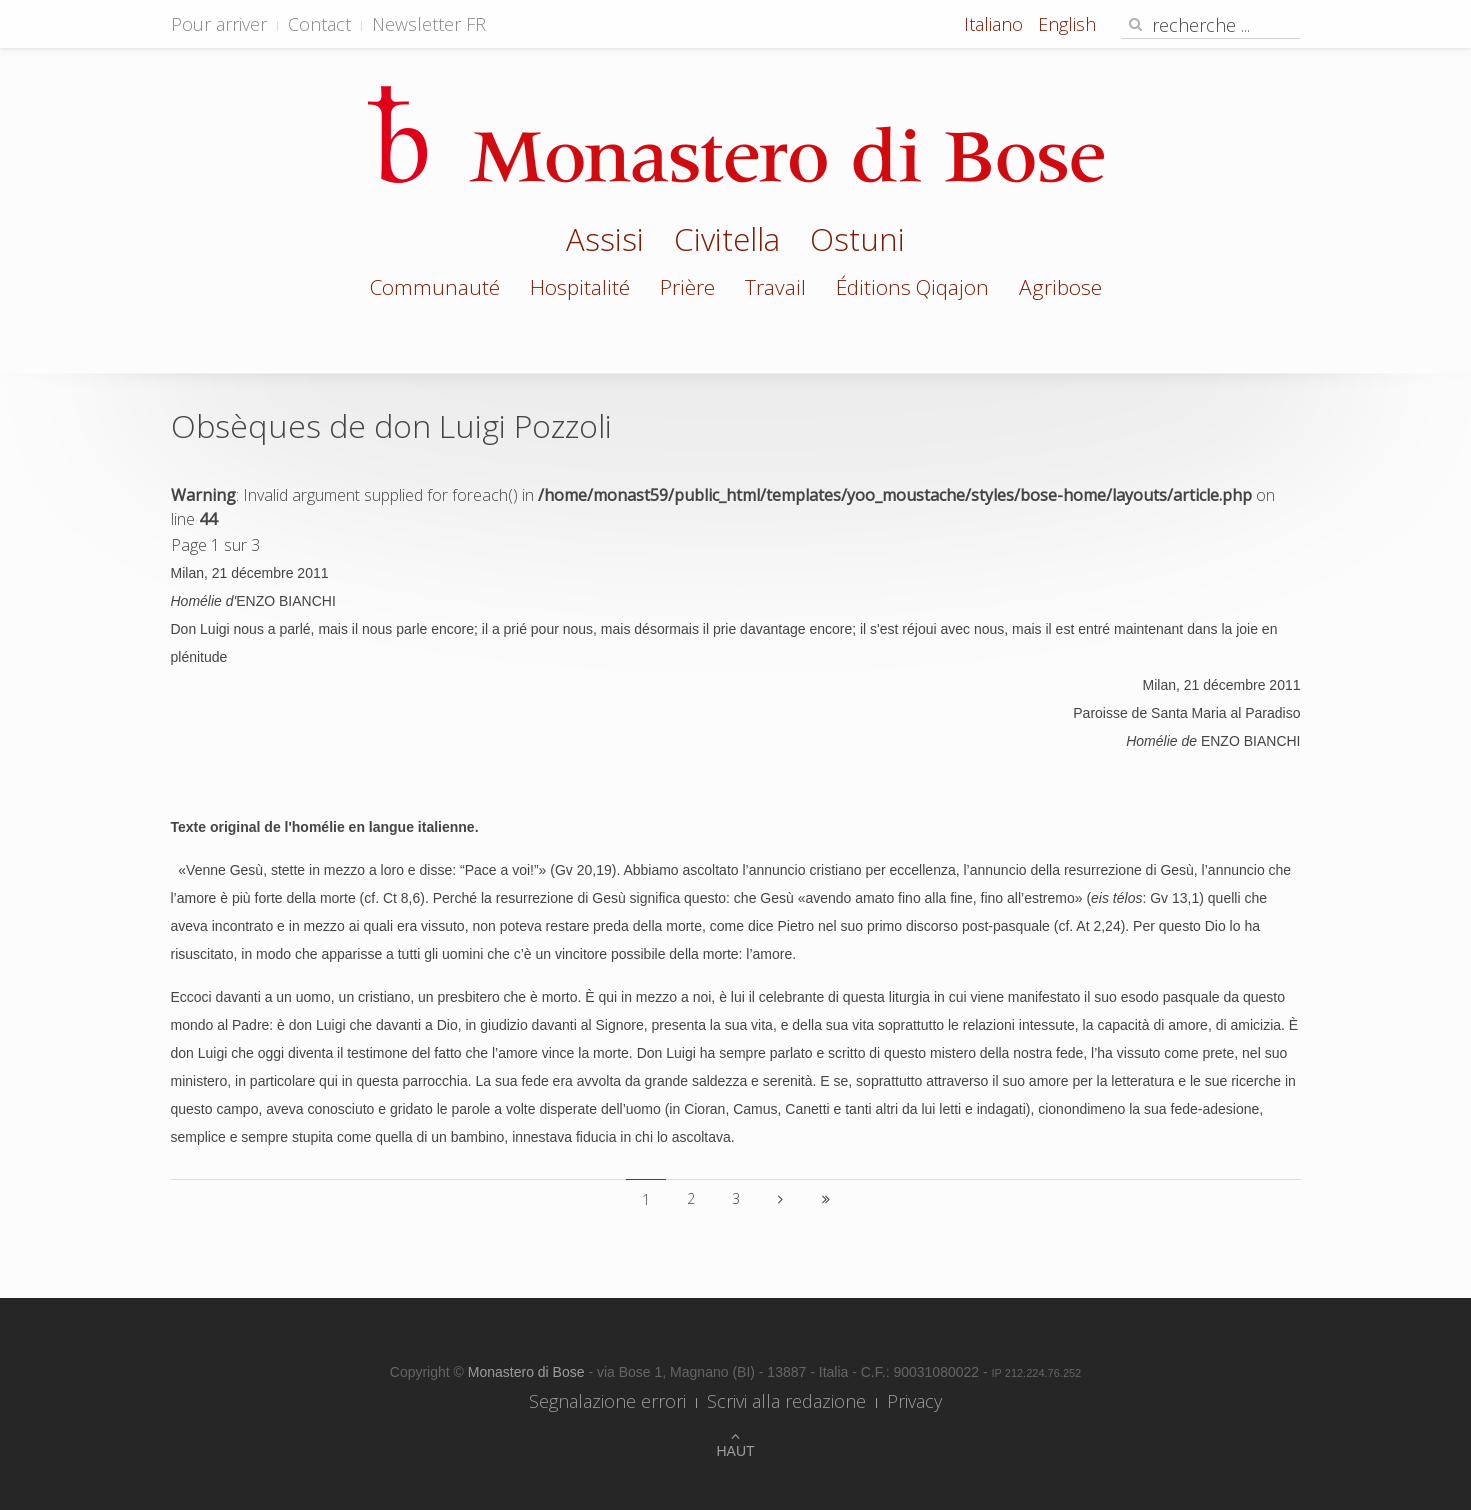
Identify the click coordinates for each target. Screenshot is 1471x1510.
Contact (319, 24)
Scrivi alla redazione (786, 1401)
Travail (775, 287)
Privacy (914, 1401)
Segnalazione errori (607, 1401)
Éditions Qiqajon (912, 287)
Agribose (1060, 287)
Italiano (996, 24)
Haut (735, 1451)
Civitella (727, 242)
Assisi (605, 242)
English (1067, 24)
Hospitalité (580, 287)
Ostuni (857, 242)
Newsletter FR (429, 24)
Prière (687, 287)
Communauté (435, 287)
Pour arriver (219, 24)
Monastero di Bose (528, 1372)
